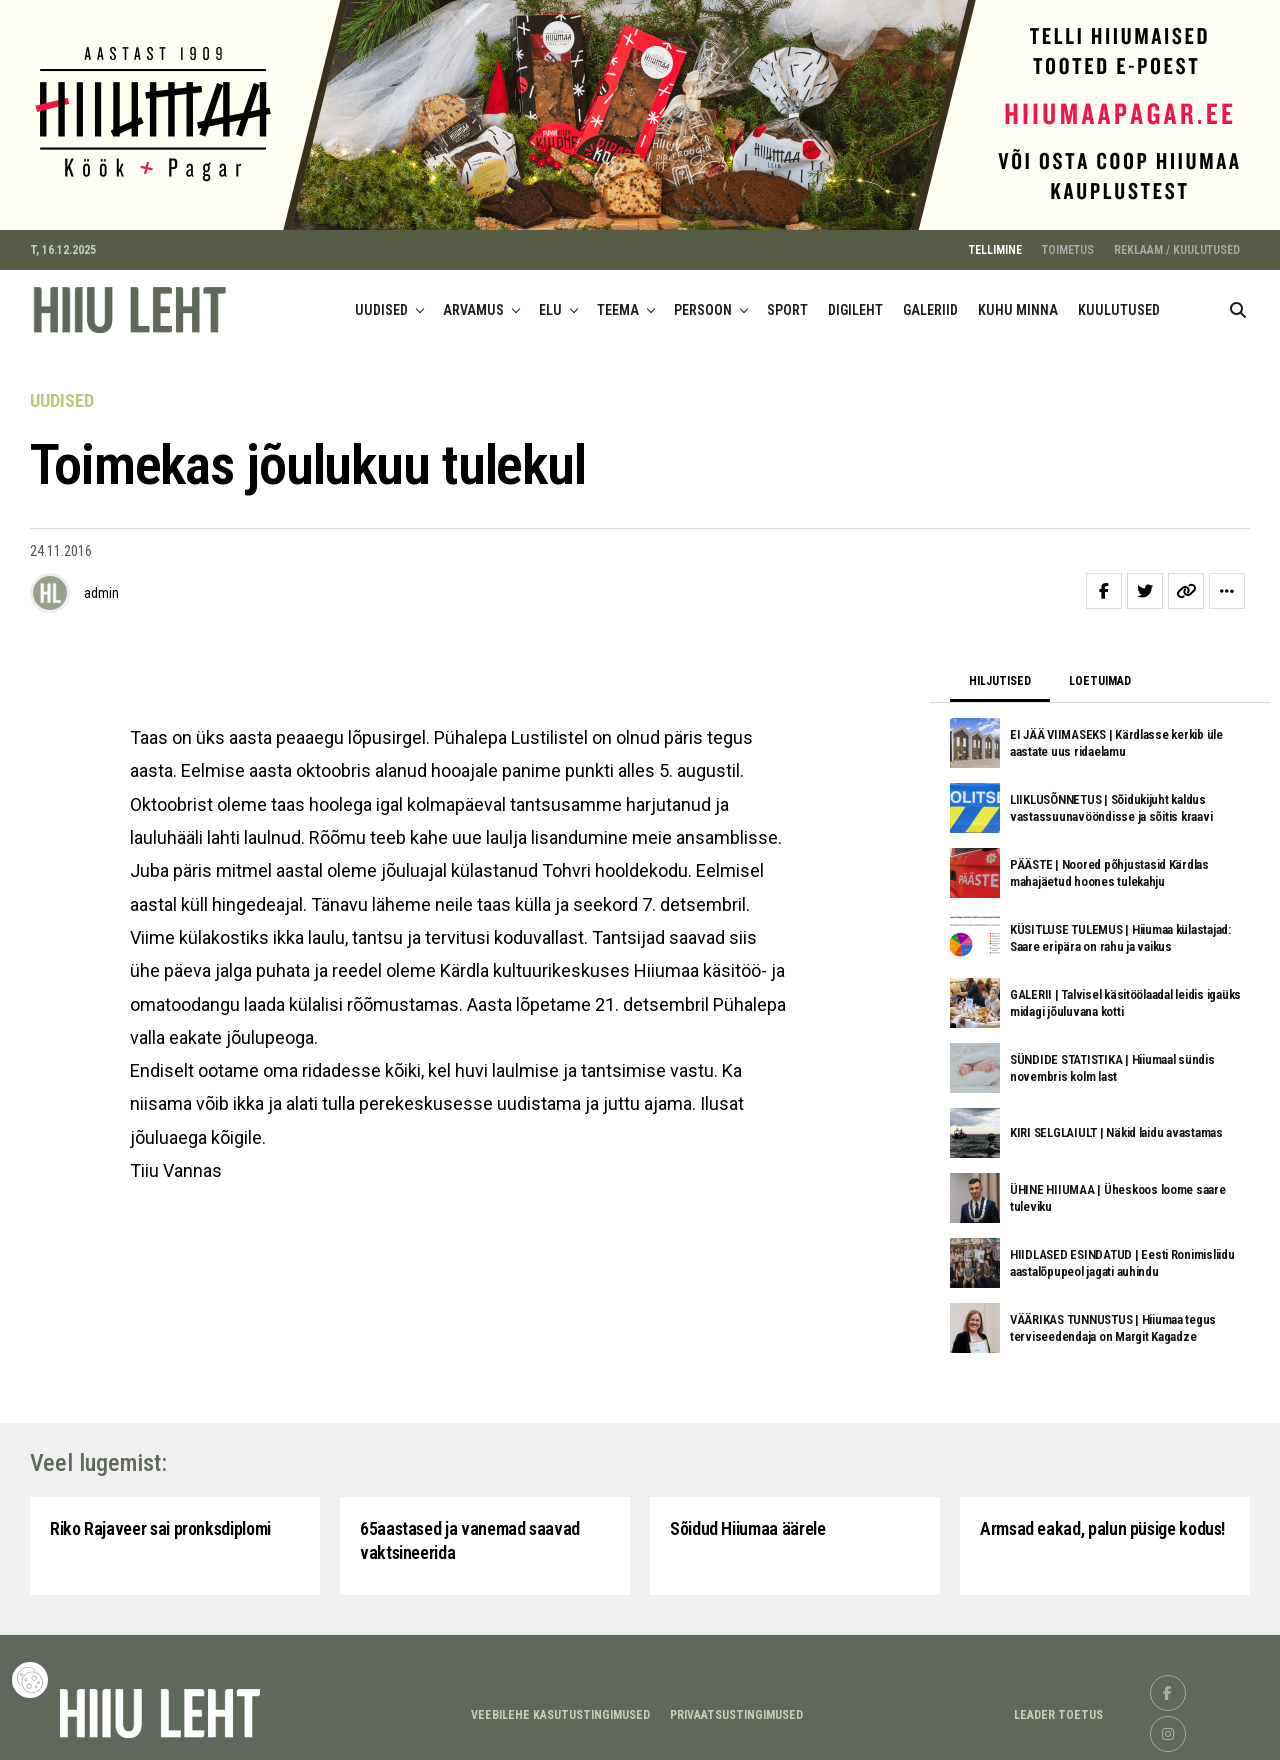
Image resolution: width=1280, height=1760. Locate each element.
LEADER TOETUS (1058, 1711)
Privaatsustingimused (736, 1711)
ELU (550, 306)
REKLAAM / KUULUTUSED (1177, 246)
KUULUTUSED (1119, 306)
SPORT (787, 306)
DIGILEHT (855, 306)
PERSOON (703, 306)
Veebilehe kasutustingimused (560, 1711)
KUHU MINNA (1018, 306)
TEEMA (618, 306)
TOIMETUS (1068, 246)
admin (101, 589)
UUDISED (381, 306)
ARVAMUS (473, 306)
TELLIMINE (995, 246)
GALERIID (930, 306)
